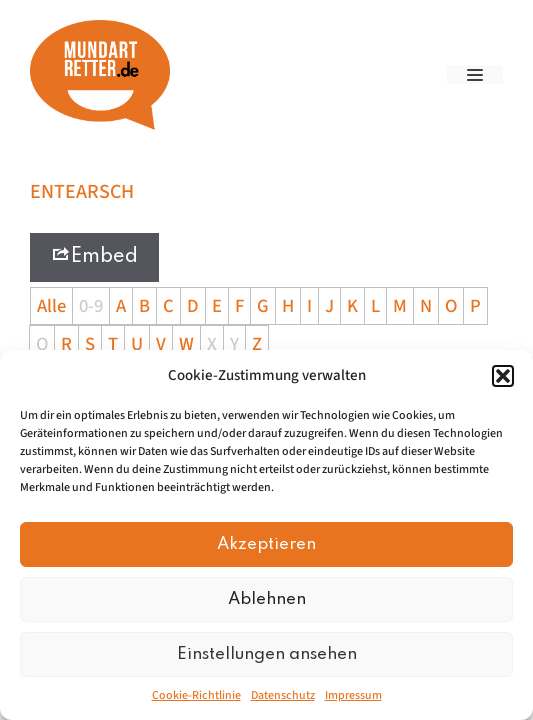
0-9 (91, 306)
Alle (51, 306)
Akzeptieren (266, 544)
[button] (503, 376)
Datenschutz (283, 695)
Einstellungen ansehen (267, 654)
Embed (94, 255)
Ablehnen (267, 599)
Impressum (353, 695)
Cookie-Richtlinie (196, 695)
